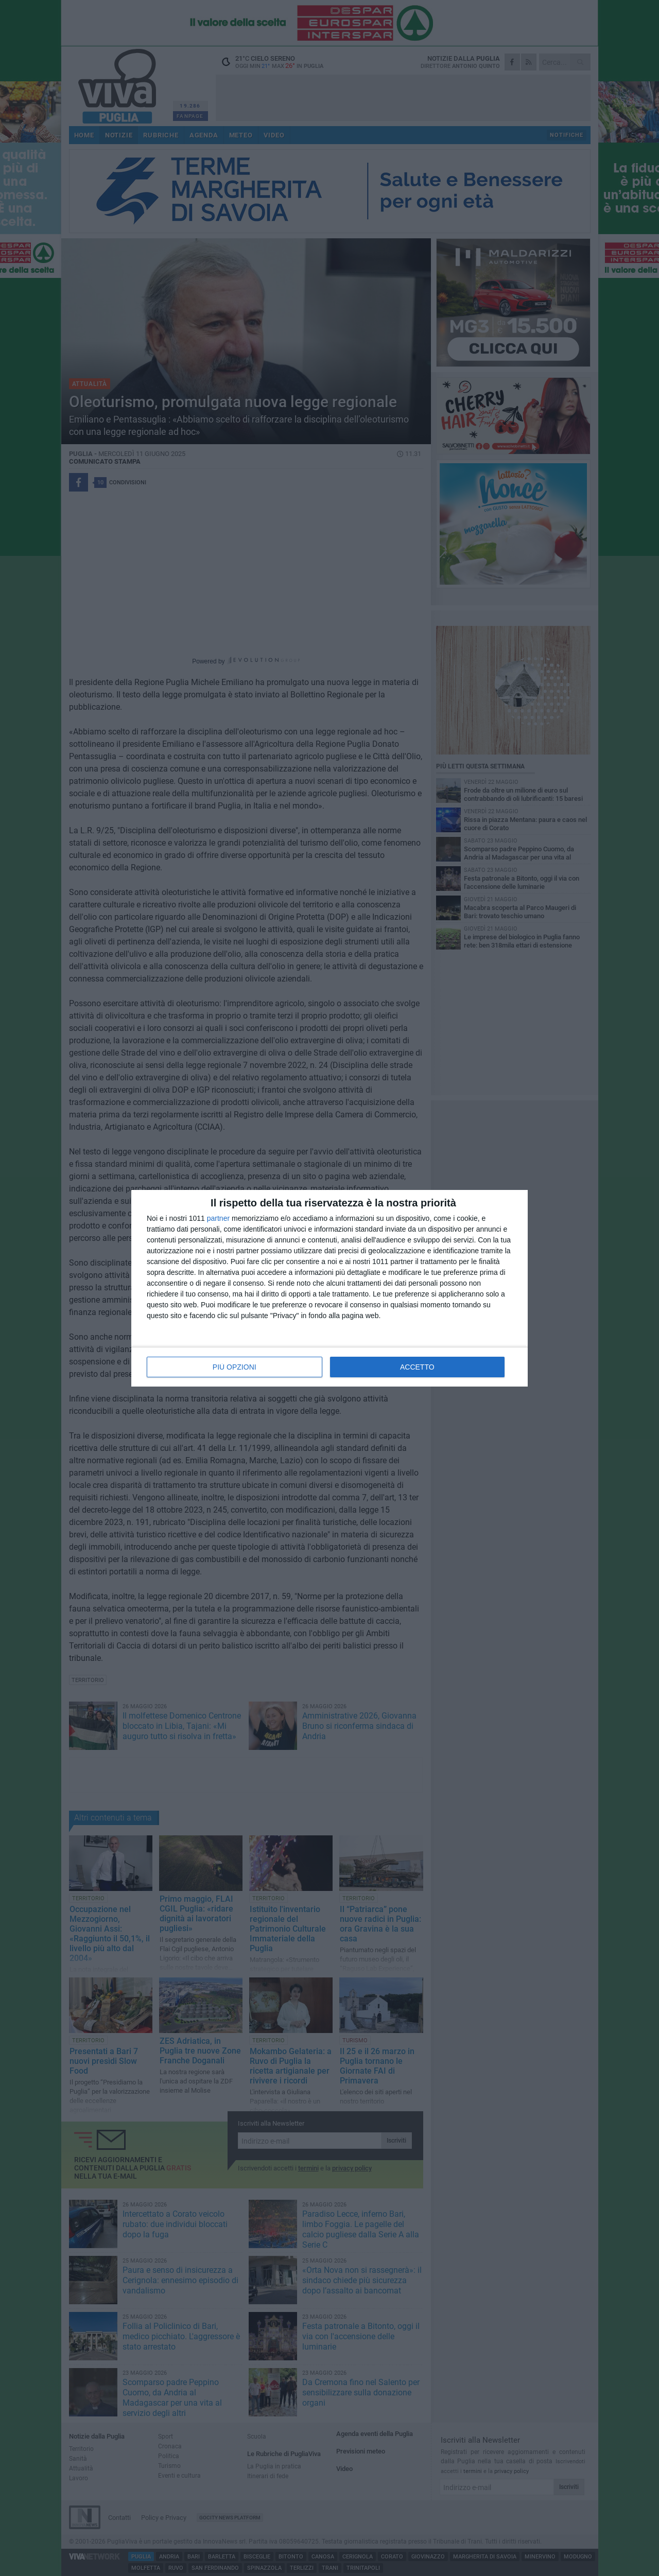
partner (218, 1218)
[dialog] (329, 1288)
